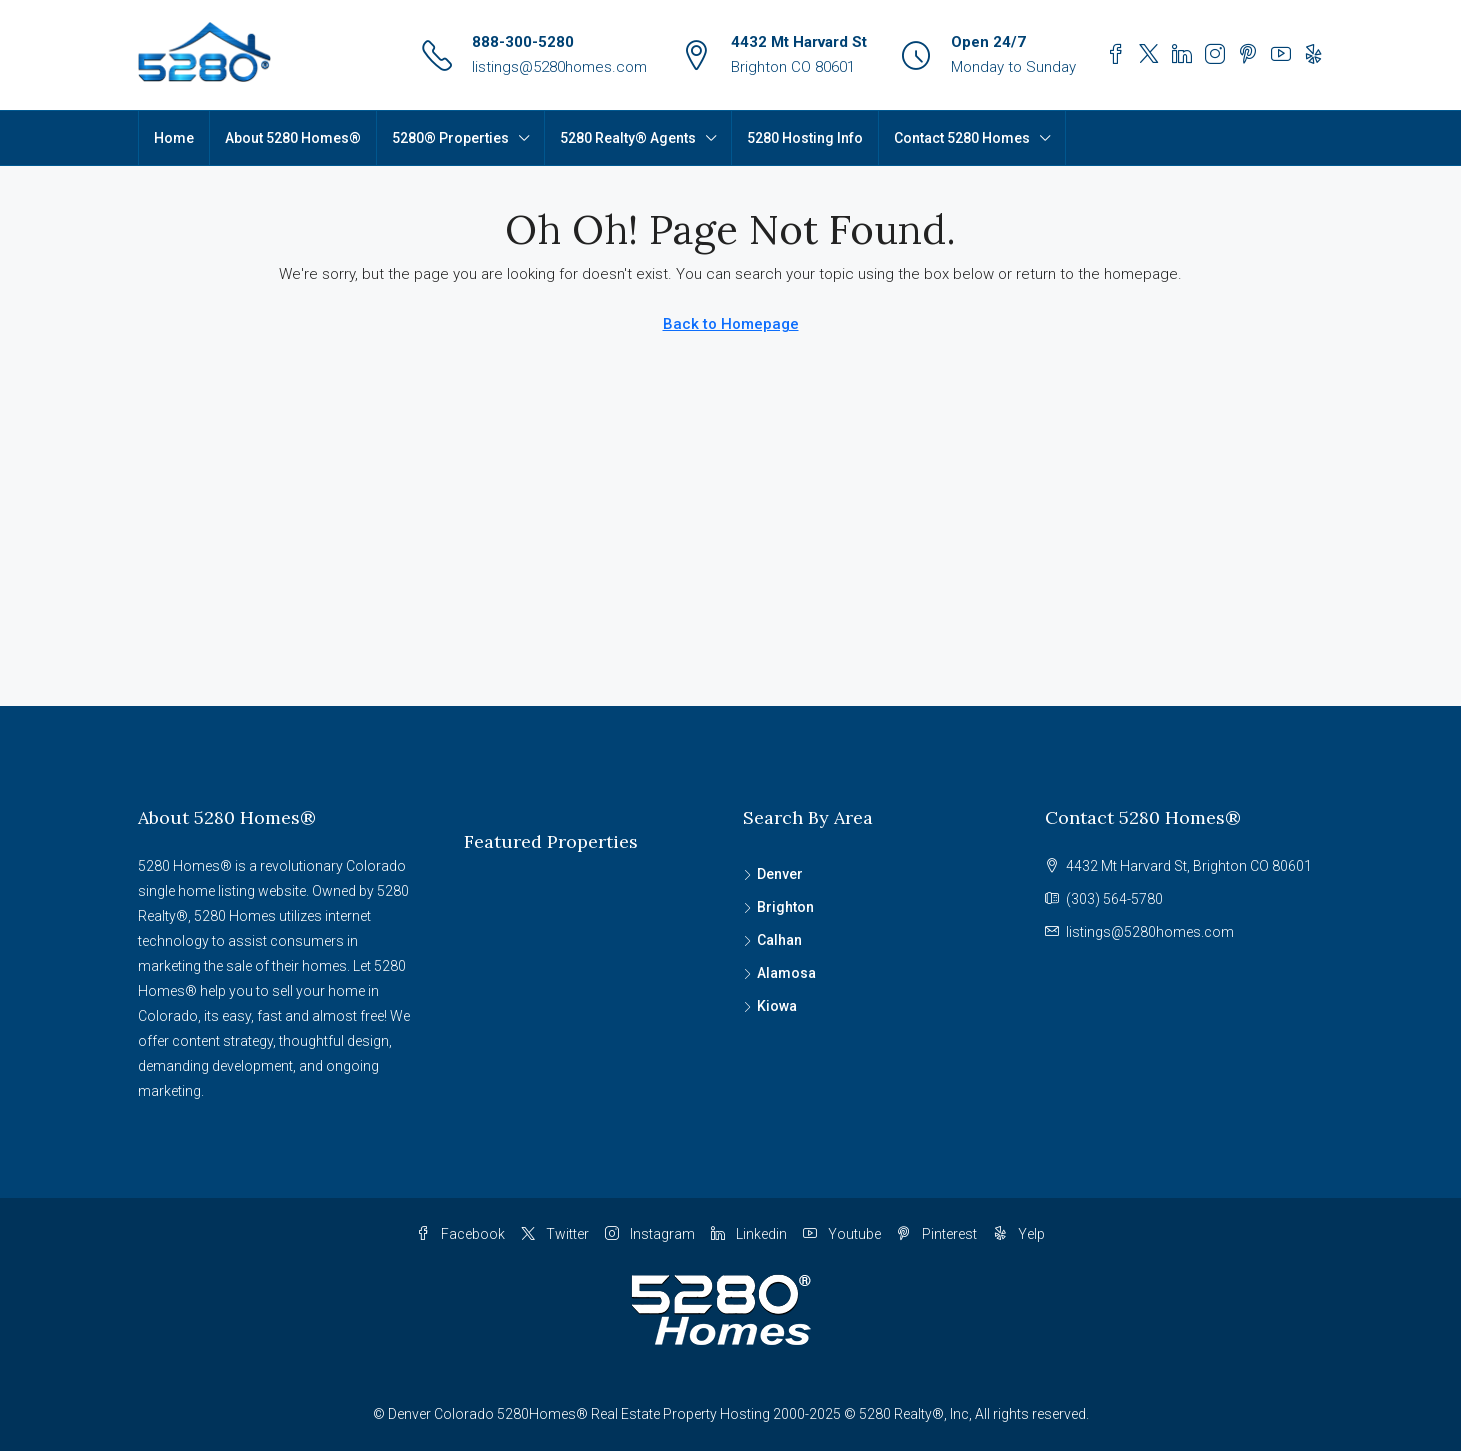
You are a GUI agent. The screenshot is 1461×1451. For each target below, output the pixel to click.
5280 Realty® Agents (628, 138)
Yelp (1019, 1234)
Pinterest (937, 1234)
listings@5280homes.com (559, 67)
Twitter (555, 1234)
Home (174, 138)
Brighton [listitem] (778, 907)
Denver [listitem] (773, 874)
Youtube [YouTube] (842, 1234)
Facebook (460, 1234)
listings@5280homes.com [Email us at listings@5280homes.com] (1150, 932)
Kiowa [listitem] (770, 1006)
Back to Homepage (731, 324)
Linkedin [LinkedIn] (749, 1234)
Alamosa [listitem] (779, 973)
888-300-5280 (523, 42)
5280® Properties (450, 138)
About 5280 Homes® (293, 138)
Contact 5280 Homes (962, 138)
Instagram (650, 1234)
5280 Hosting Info (805, 138)
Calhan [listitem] (772, 940)
